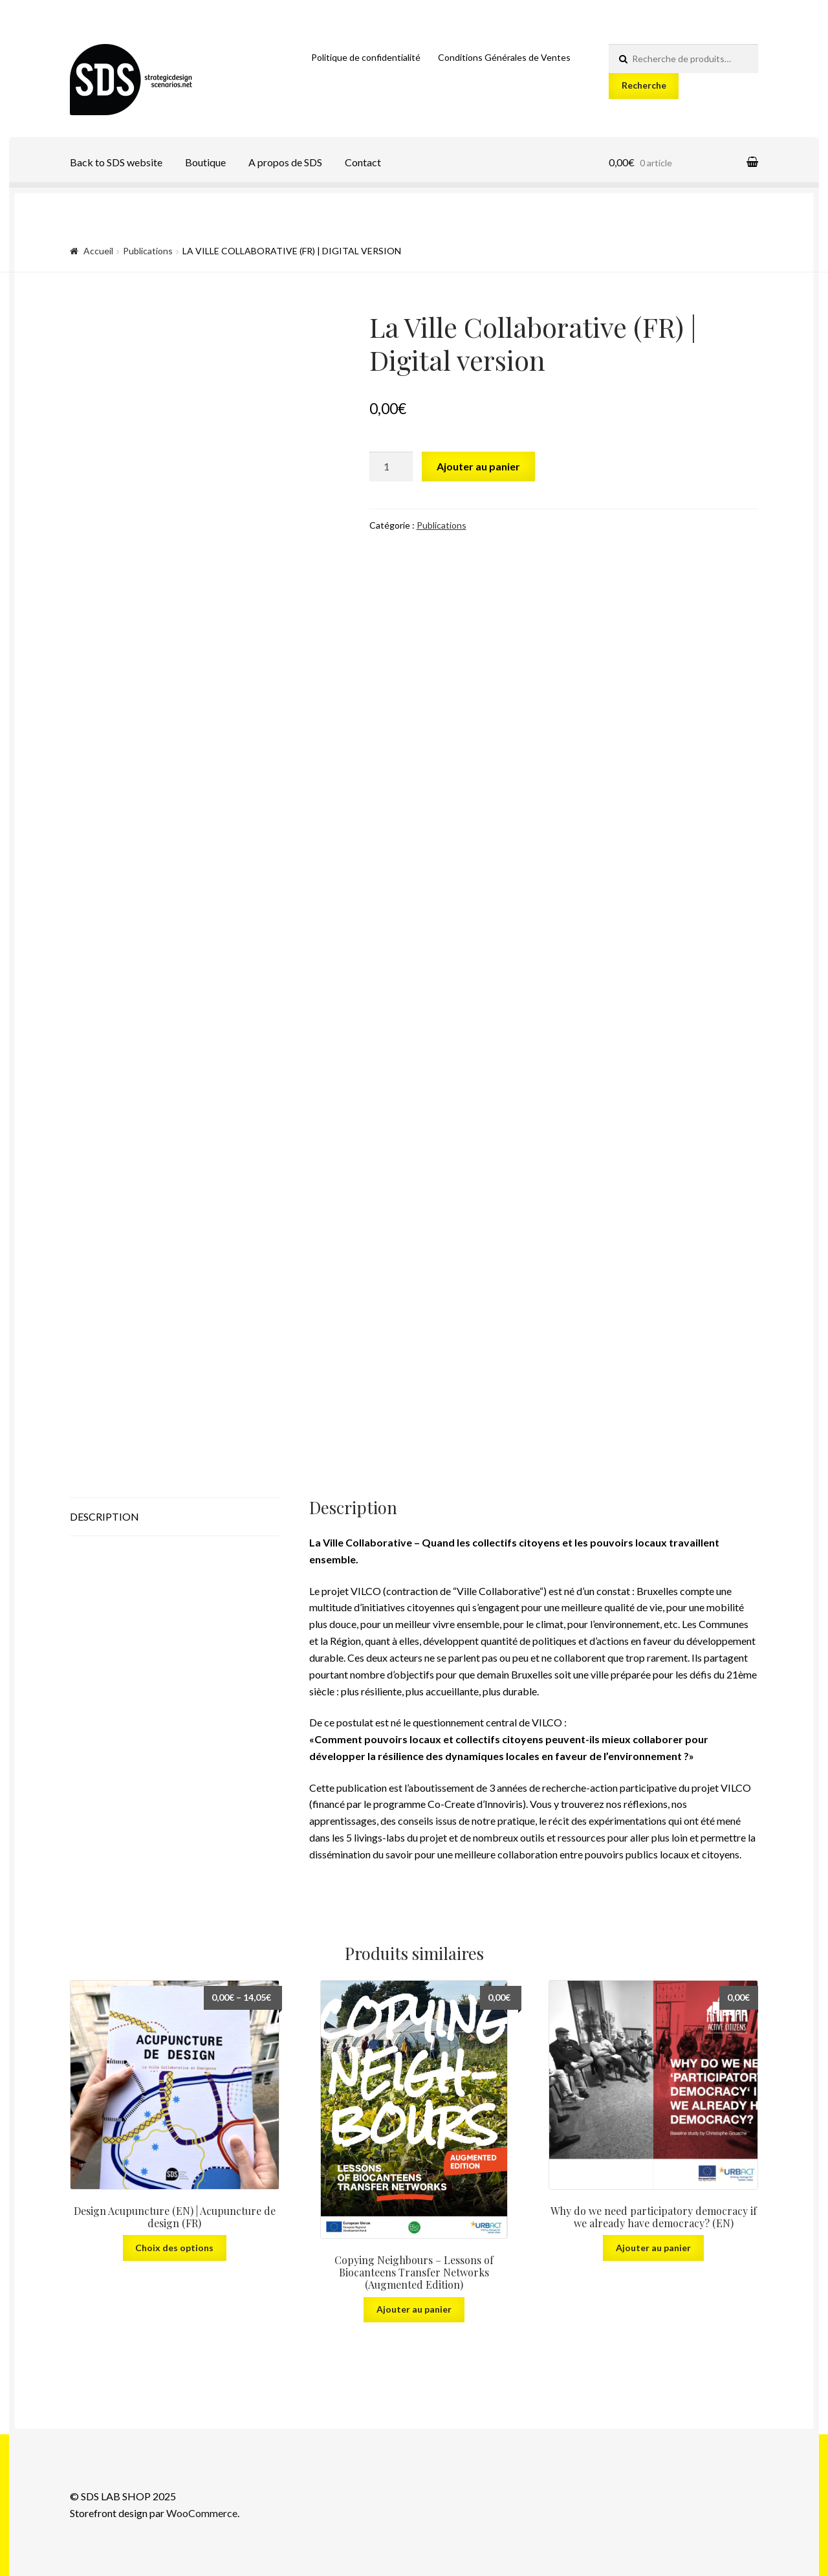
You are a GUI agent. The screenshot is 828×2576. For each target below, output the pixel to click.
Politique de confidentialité (365, 57)
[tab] (174, 1517)
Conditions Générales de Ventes (504, 57)
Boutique (205, 162)
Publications (148, 250)
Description (104, 1516)
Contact (363, 162)
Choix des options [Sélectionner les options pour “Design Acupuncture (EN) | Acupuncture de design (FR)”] (174, 2247)
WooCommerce (201, 2513)
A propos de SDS (285, 162)
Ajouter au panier (478, 466)
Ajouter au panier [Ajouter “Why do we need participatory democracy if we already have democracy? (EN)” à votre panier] (653, 2247)
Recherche (644, 85)
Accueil (98, 250)
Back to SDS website (116, 162)
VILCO (366, 1591)
